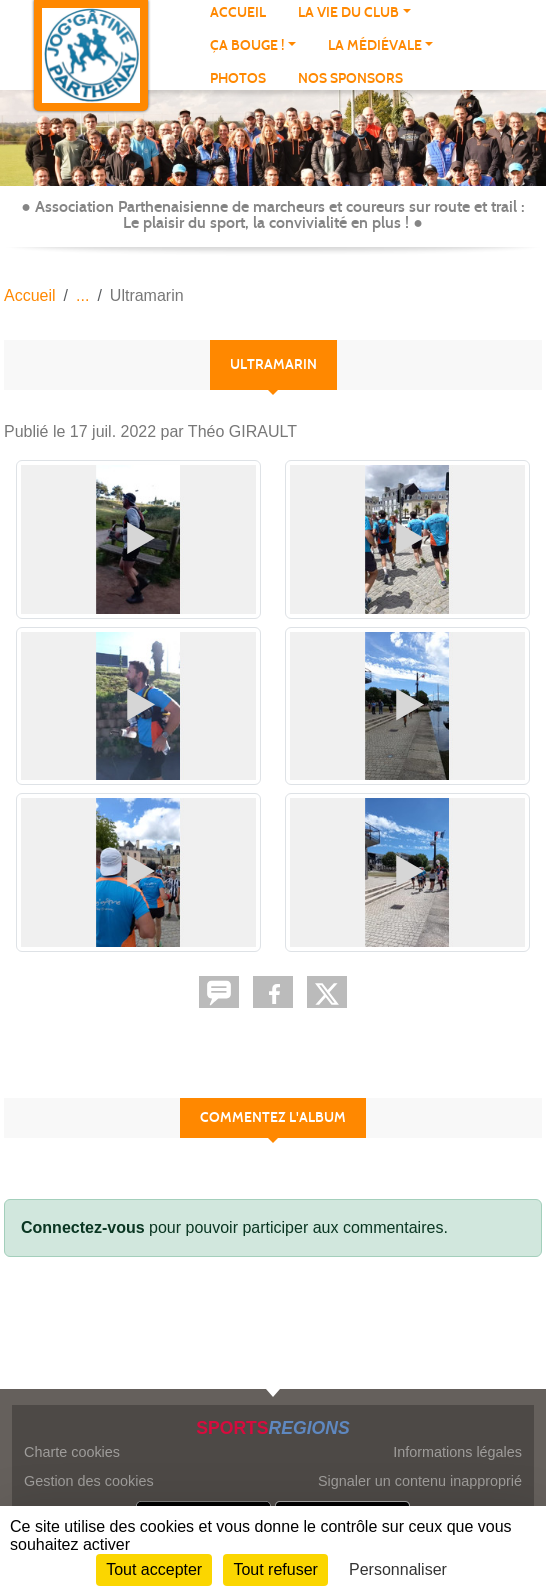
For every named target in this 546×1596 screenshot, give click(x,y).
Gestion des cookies (89, 1481)
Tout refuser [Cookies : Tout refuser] (275, 1569)
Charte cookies (72, 1452)
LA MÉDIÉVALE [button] (375, 45)
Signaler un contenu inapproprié (420, 1481)
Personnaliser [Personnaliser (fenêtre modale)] (398, 1569)
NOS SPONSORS (350, 78)
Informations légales (457, 1452)
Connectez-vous (83, 1227)
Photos (238, 78)
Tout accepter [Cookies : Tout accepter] (154, 1569)
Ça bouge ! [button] (247, 45)
